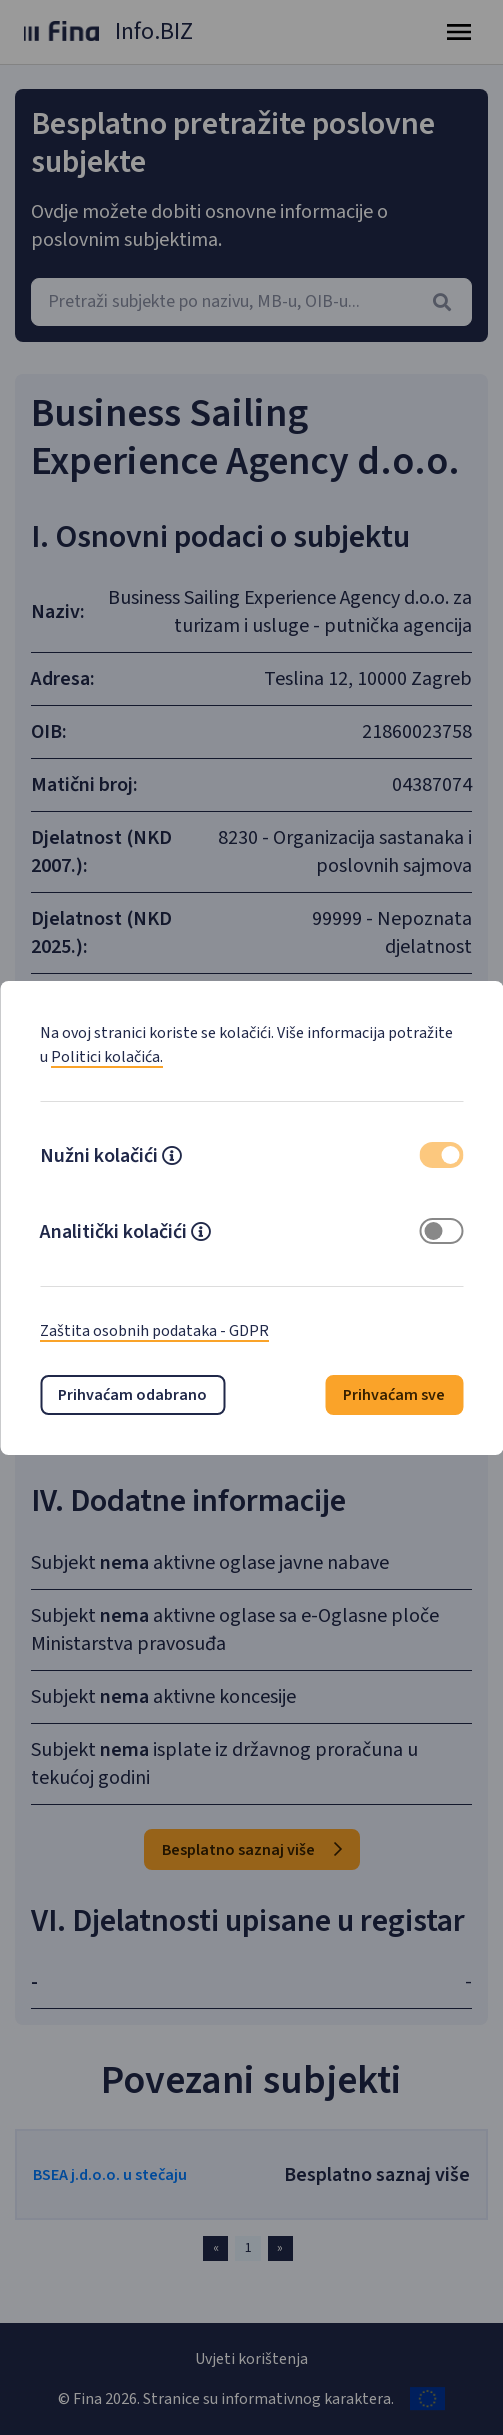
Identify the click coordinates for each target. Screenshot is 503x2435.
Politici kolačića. (107, 1057)
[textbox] (251, 302)
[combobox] (251, 302)
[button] (172, 1158)
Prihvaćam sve (394, 1395)
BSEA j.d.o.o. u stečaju (110, 2175)
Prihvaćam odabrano (132, 1395)
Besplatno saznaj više (252, 1850)
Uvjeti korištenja (251, 2359)
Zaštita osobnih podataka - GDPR (154, 1331)
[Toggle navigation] (459, 32)
